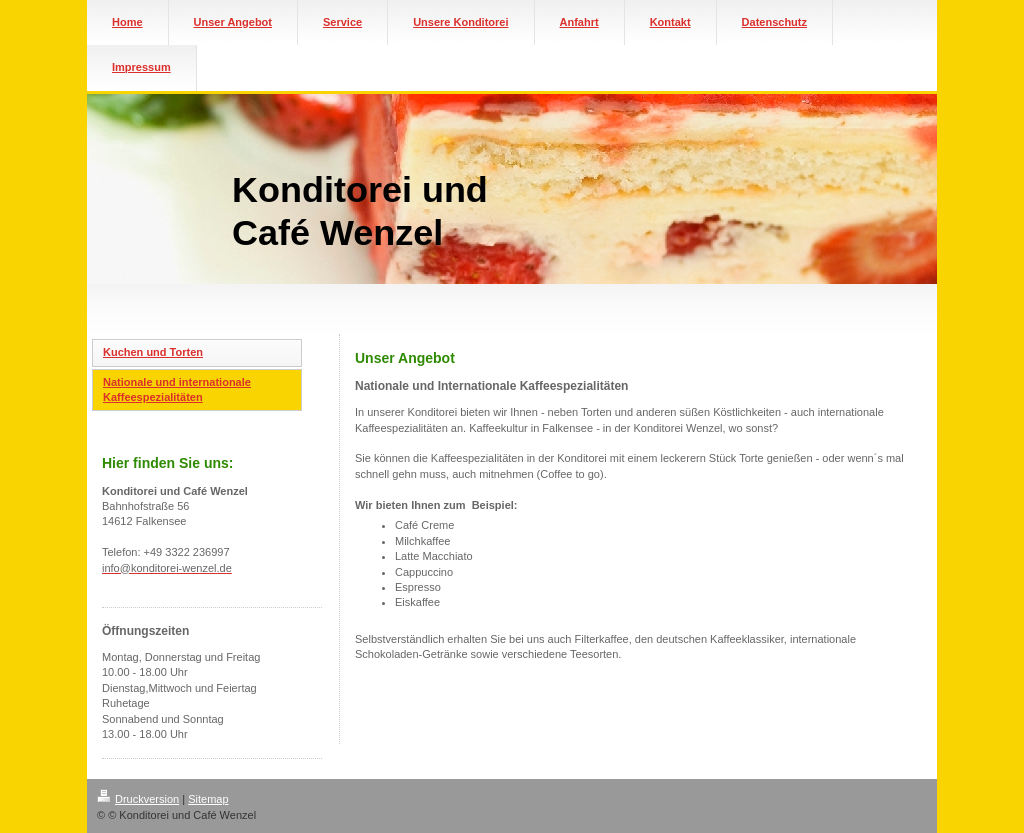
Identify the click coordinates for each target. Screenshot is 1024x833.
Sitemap (208, 799)
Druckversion (138, 799)
